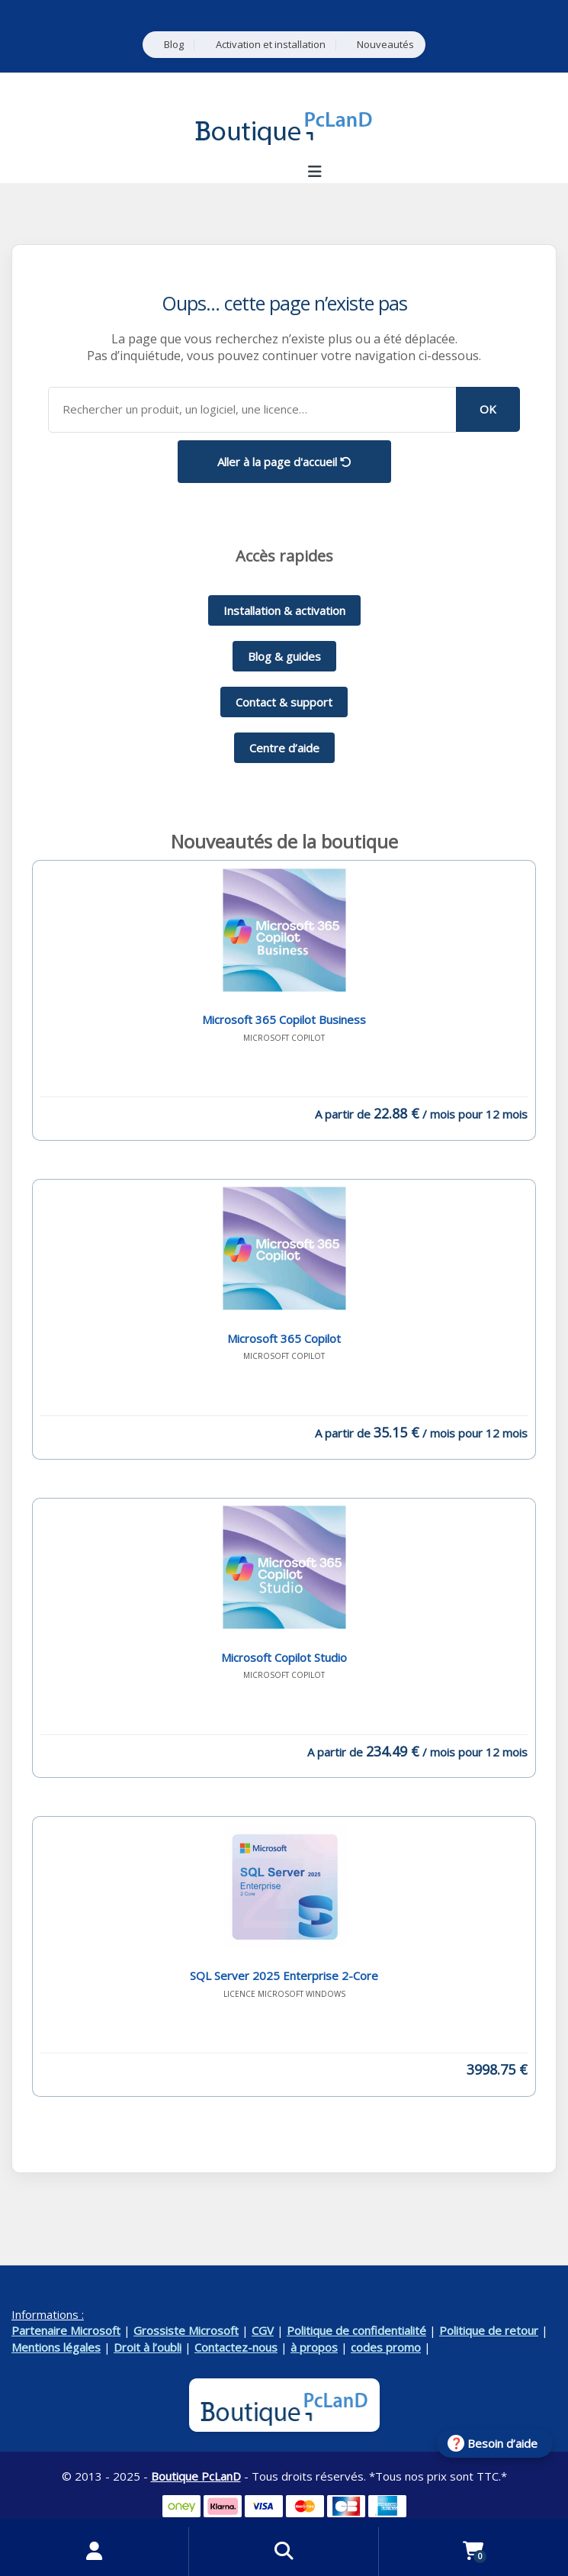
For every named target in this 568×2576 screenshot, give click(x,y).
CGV (263, 2330)
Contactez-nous (236, 2347)
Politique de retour (488, 2330)
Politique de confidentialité (356, 2330)
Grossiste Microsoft (186, 2330)
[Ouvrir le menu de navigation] (315, 171)
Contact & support (284, 702)
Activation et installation (271, 44)
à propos (314, 2347)
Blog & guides (284, 656)
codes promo (386, 2347)
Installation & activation (284, 610)
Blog (174, 44)
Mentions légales (56, 2347)
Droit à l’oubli (147, 2347)
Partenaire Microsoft (65, 2330)
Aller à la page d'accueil (284, 461)
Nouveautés (385, 44)
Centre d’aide (284, 747)
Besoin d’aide (502, 2443)
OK (488, 409)
